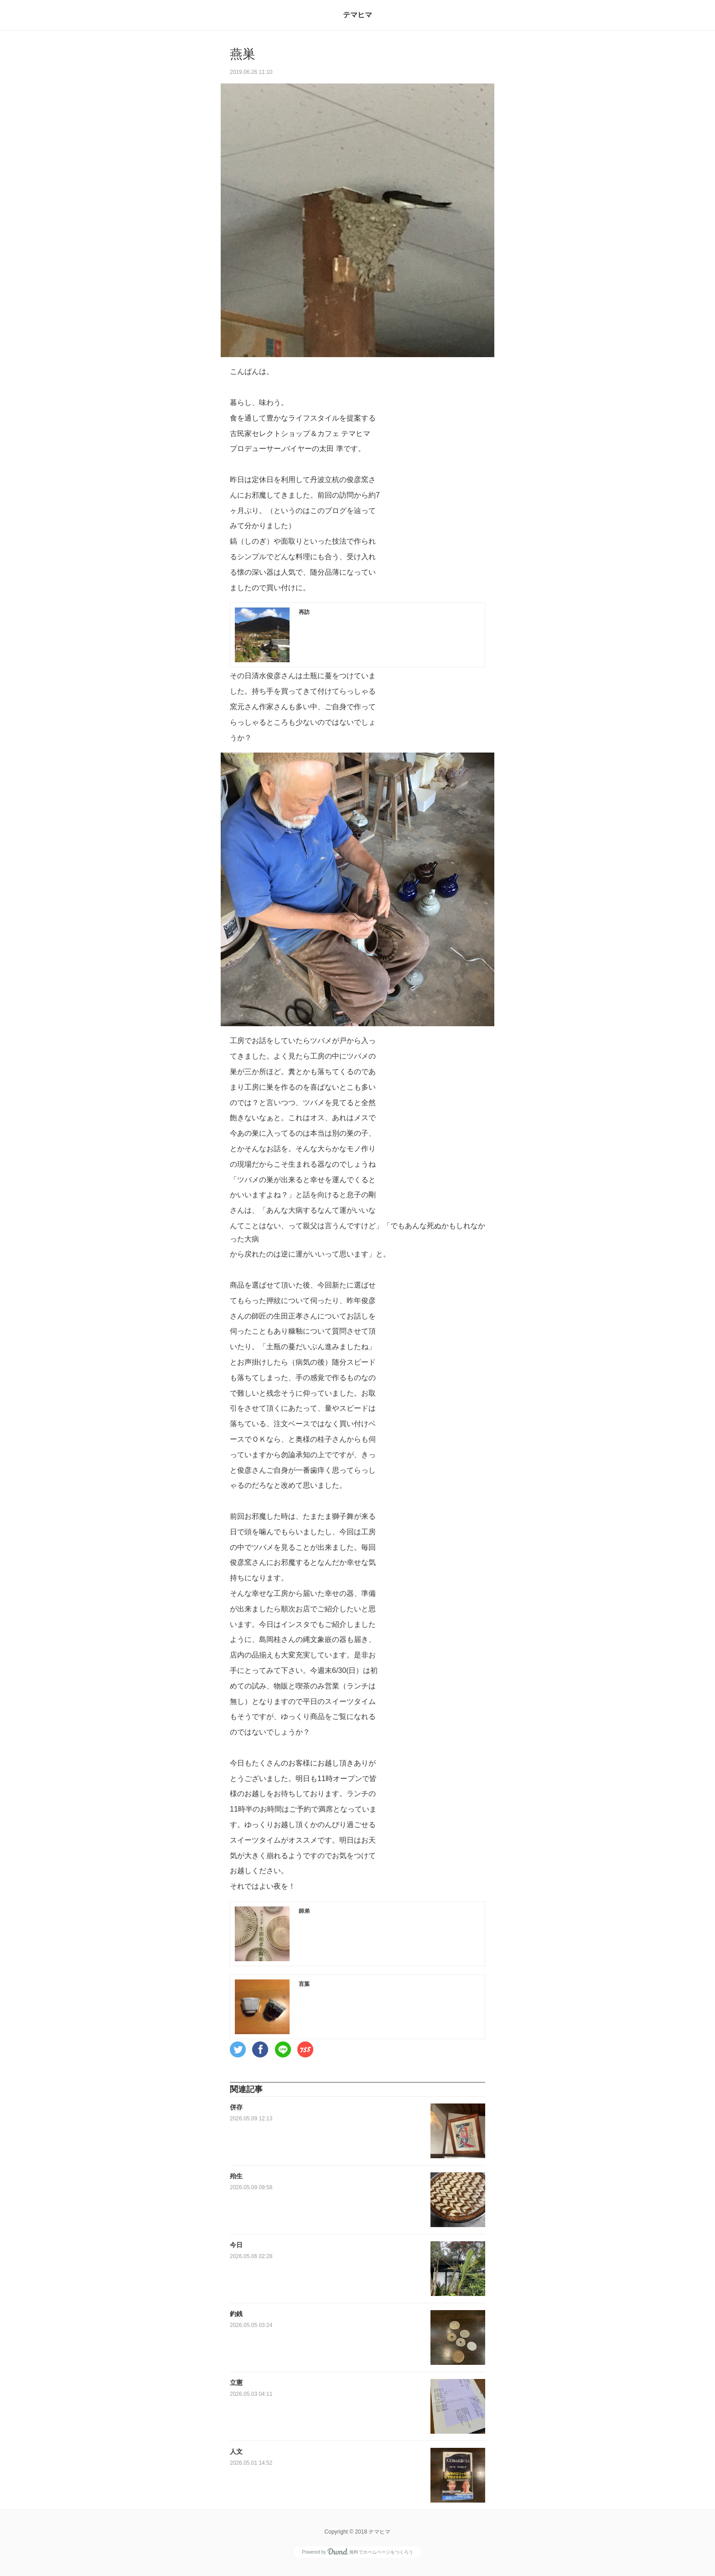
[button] (238, 2049)
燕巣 (242, 54)
